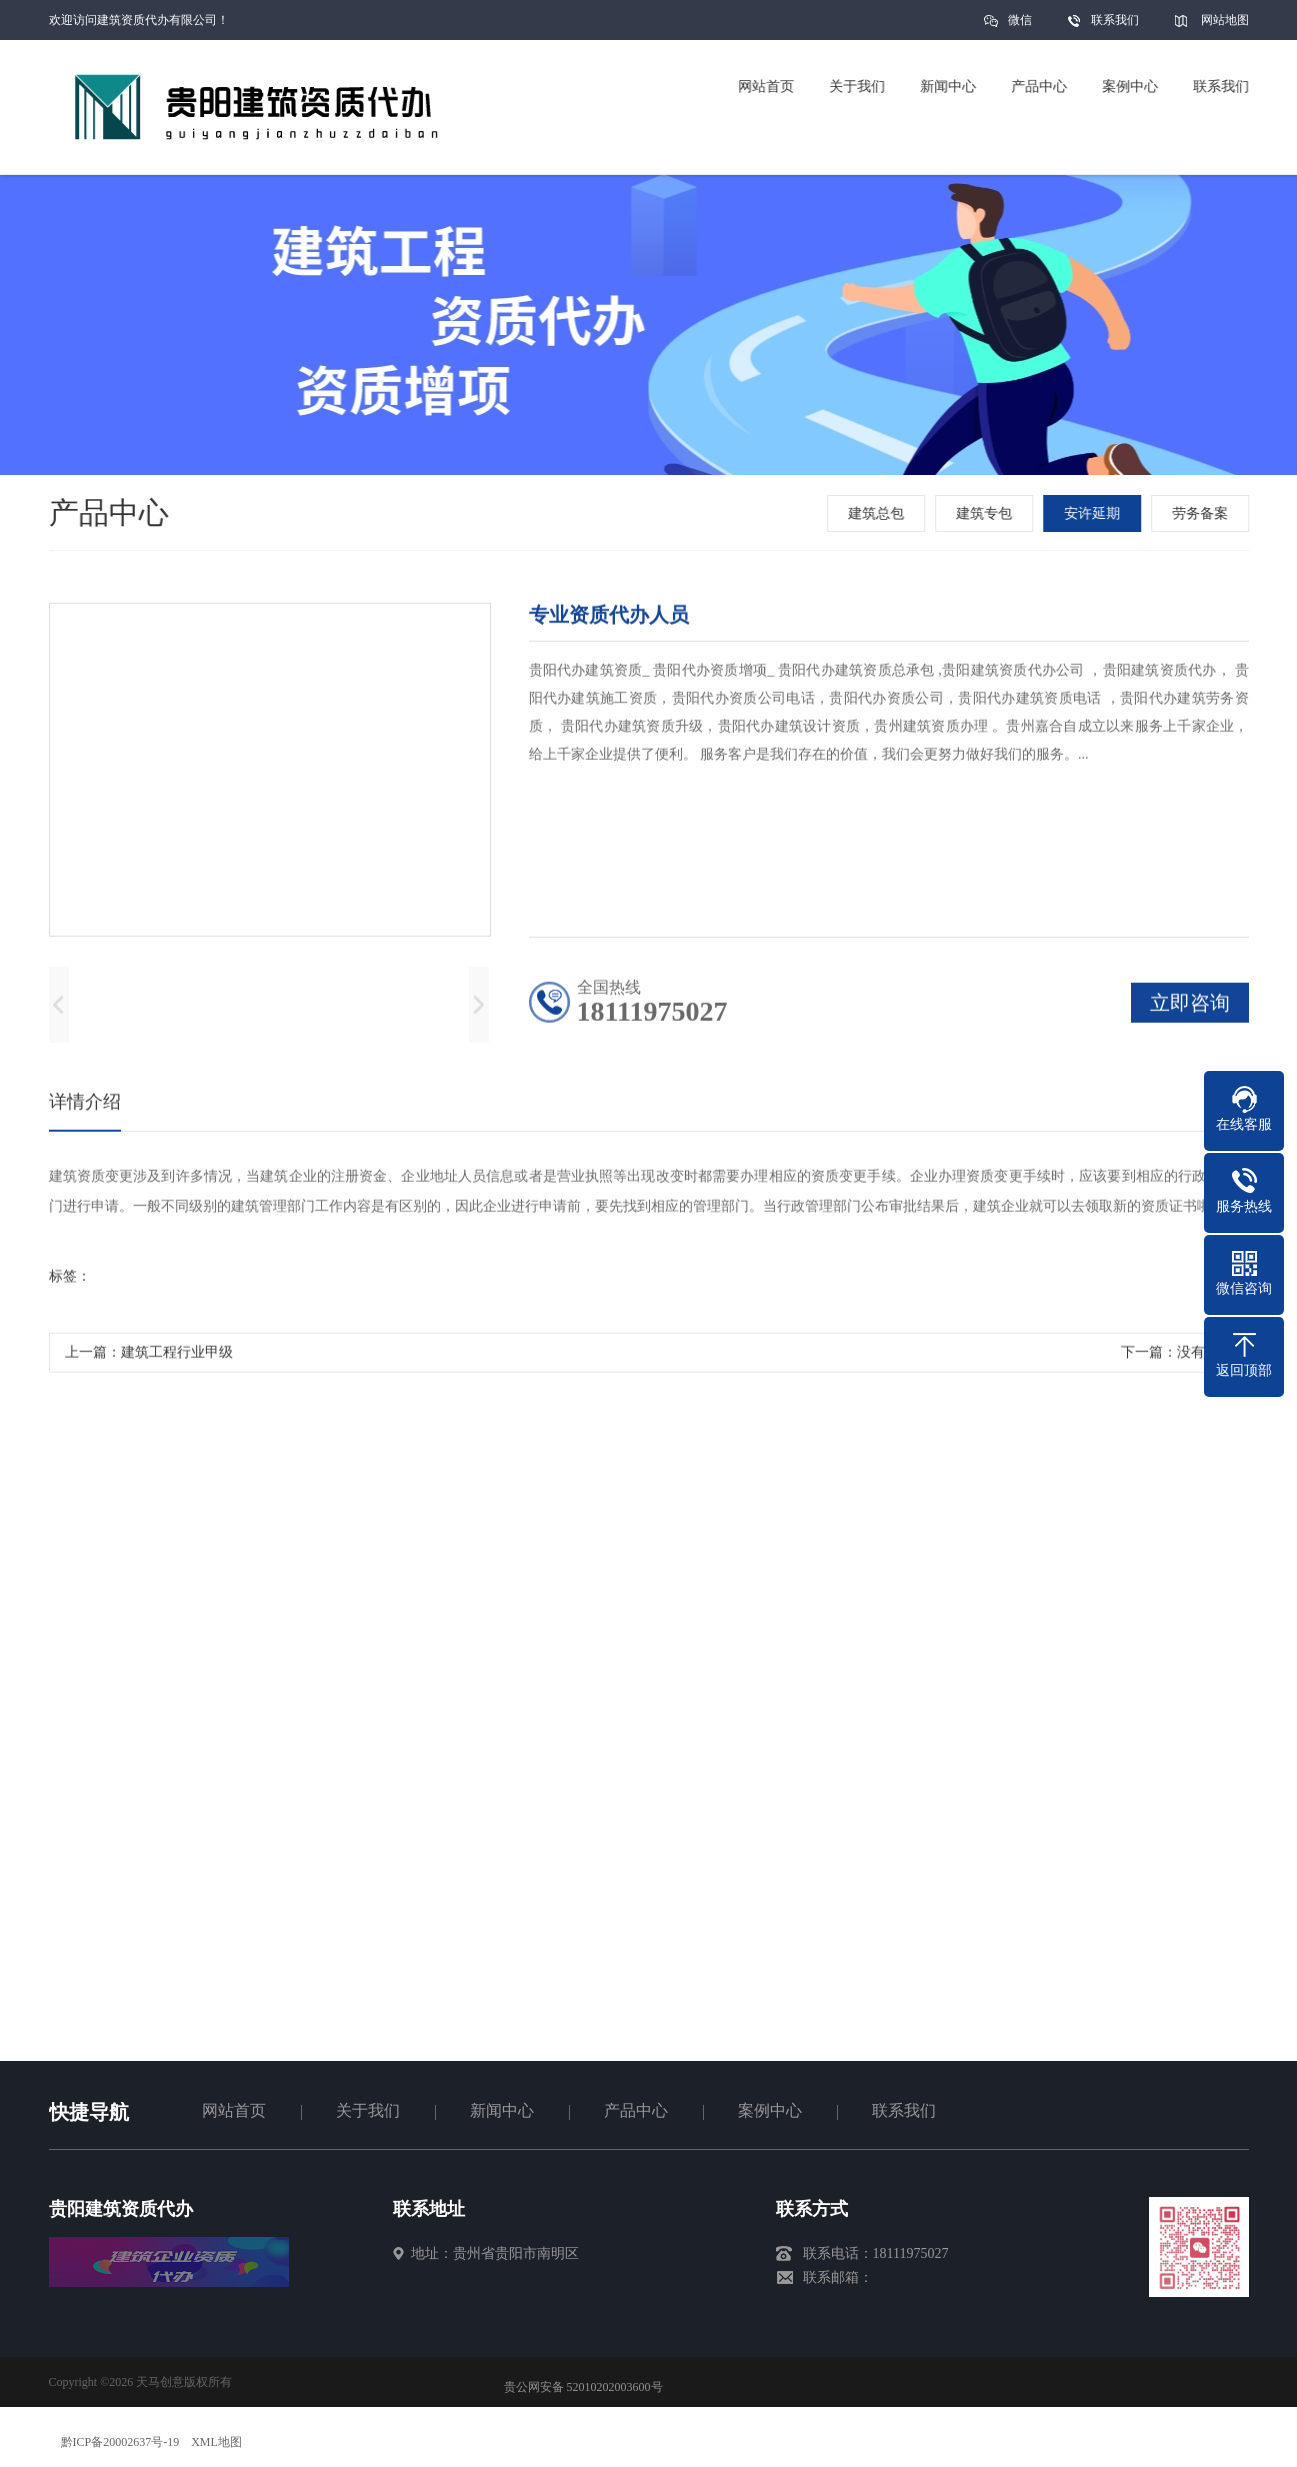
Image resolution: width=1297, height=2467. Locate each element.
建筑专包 (986, 513)
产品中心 (636, 2110)
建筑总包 (878, 513)
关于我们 (368, 2110)
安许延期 (1094, 513)
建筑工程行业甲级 (177, 1356)
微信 (1020, 26)
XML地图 (216, 2442)
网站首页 (234, 2110)
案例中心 (770, 2110)
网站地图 (1225, 20)
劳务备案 (1202, 513)
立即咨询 (1190, 1007)
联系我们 (1115, 20)
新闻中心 (502, 2110)
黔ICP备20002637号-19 (120, 2442)
